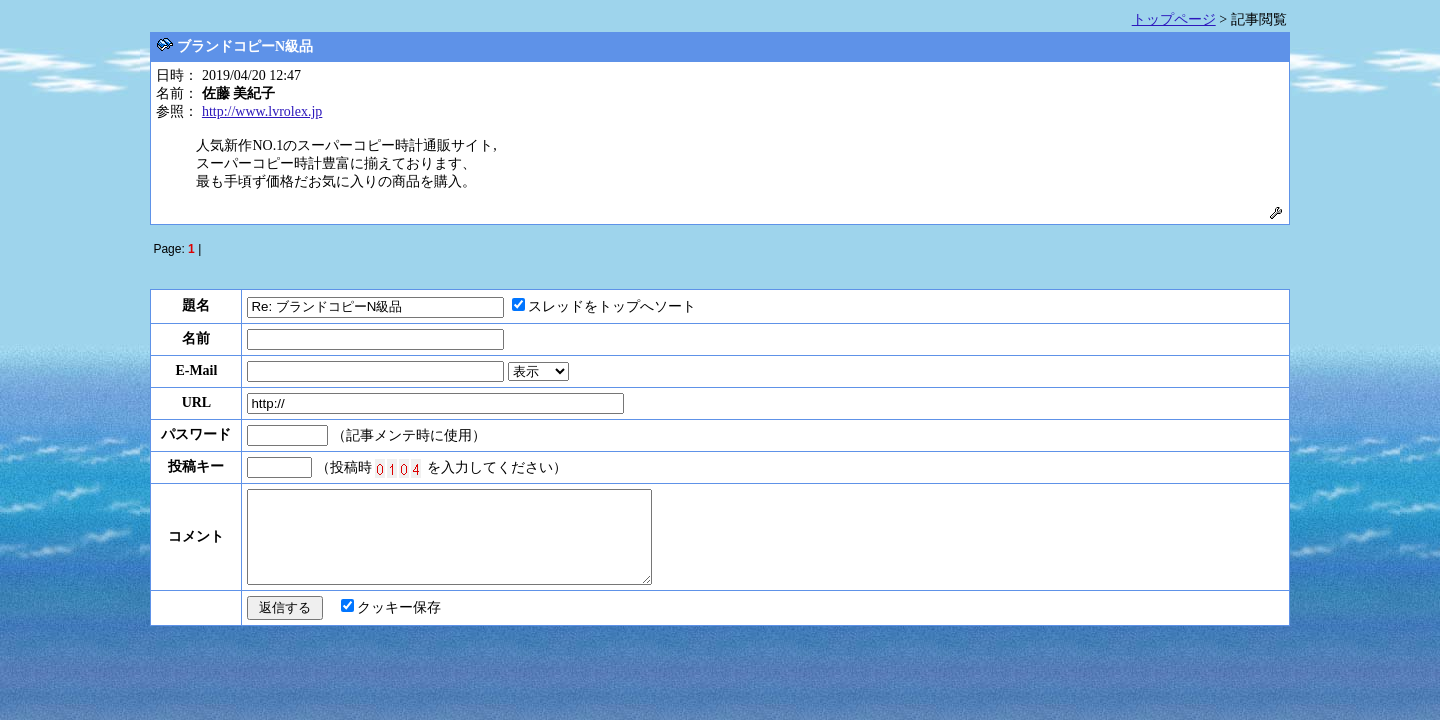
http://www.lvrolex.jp (262, 111)
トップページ (1174, 19)
